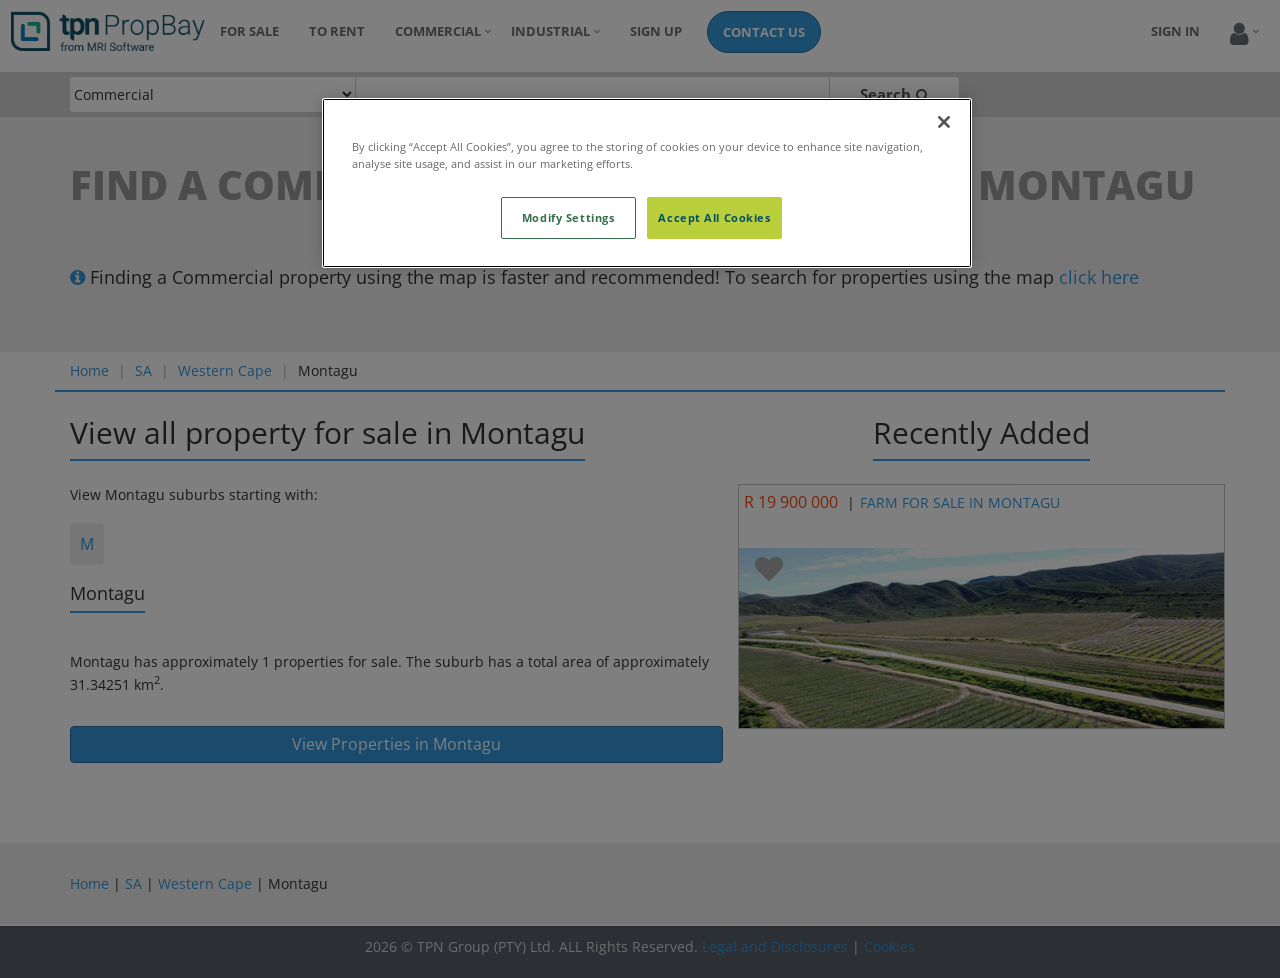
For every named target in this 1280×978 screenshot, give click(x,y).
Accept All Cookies (714, 217)
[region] (647, 183)
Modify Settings (568, 217)
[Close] (944, 122)
